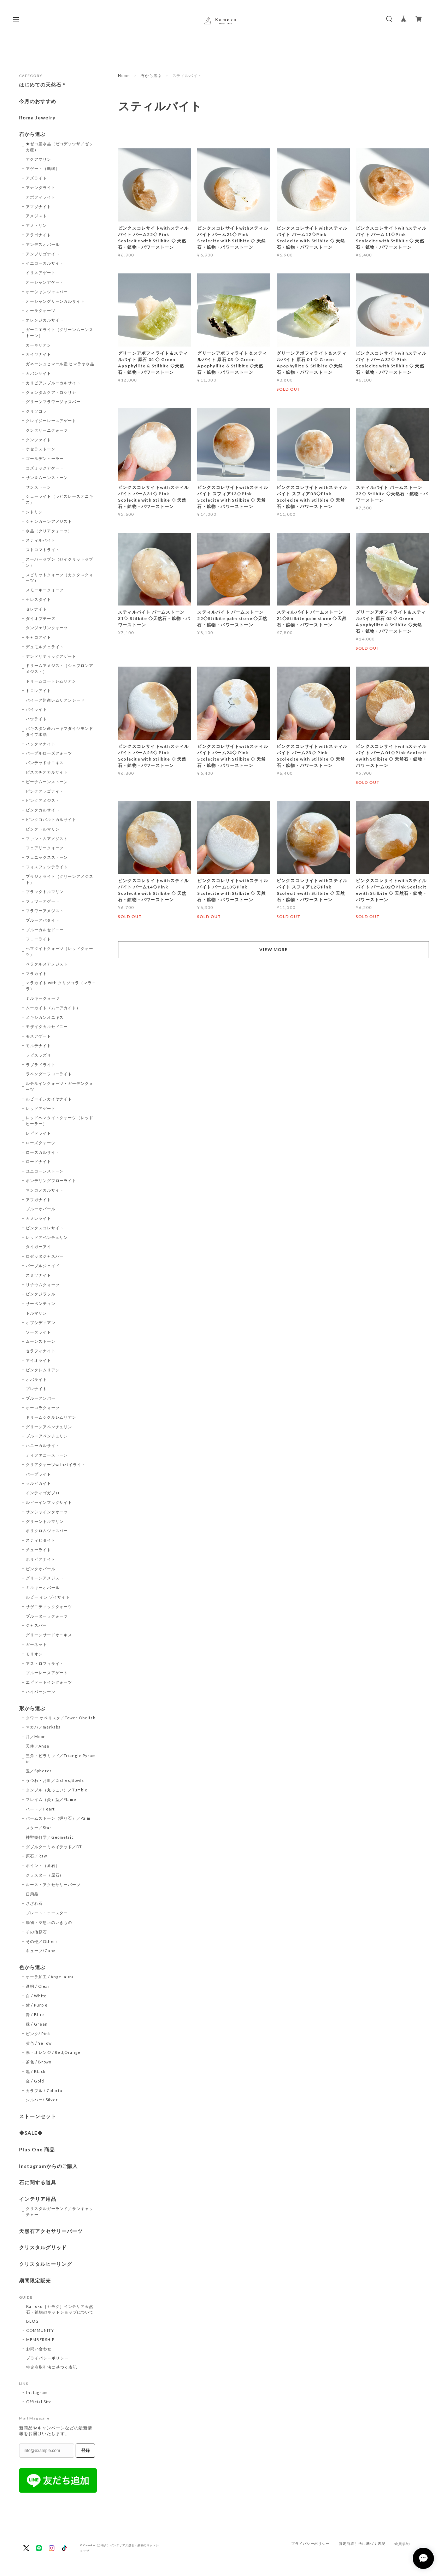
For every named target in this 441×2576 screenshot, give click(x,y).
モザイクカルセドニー (47, 1026)
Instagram (37, 2392)
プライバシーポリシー (47, 2358)
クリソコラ (36, 411)
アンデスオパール (43, 244)
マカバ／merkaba (43, 1727)
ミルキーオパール (43, 1587)
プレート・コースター (47, 1912)
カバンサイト (38, 373)
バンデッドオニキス (45, 762)
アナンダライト (40, 187)
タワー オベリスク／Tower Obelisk (60, 1717)
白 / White (36, 1995)
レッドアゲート (40, 1108)
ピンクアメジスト (43, 800)
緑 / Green (37, 2024)
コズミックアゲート (45, 468)
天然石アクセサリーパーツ (51, 2231)
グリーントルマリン (45, 1521)
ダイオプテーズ (40, 618)
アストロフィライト (45, 1663)
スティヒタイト (40, 1540)
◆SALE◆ (31, 2133)
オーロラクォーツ (43, 1407)
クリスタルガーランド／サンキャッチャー (59, 2211)
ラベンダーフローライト (49, 1073)
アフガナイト (38, 1199)
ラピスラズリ (38, 1055)
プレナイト (36, 1388)
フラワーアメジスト (45, 910)
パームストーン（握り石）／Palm (58, 1818)
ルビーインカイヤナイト (49, 1099)
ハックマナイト (40, 744)
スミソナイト (38, 1275)
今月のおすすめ (37, 101)
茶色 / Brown (39, 2062)
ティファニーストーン (47, 1455)
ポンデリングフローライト (51, 1180)
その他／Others (42, 1941)
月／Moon (36, 1736)
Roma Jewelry (37, 117)
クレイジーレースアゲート (51, 420)
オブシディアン (40, 1322)
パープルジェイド (43, 1265)
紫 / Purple (37, 2005)
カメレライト (38, 1218)
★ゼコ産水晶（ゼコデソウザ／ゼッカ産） (59, 146)
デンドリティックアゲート (51, 656)
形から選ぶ (32, 1708)
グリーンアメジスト (45, 1578)
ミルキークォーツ (43, 998)
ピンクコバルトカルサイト (51, 819)
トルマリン (36, 1313)
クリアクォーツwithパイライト (56, 1464)
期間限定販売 (35, 2280)
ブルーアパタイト (43, 920)
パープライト (38, 1474)
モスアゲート (38, 1036)
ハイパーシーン (40, 1691)
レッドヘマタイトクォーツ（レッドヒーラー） (59, 1120)
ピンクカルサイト (43, 810)
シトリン (34, 511)
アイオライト (38, 1360)
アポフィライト (40, 197)
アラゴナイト (38, 234)
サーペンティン (40, 1303)
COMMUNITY (40, 2330)
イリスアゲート (40, 272)
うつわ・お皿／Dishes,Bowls (55, 1780)
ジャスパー (36, 1625)
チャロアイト (38, 637)
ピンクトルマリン (43, 829)
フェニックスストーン (47, 857)
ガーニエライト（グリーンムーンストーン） (59, 332)
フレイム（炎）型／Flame (51, 1799)
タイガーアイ (38, 1246)
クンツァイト (38, 439)
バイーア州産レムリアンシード (55, 700)
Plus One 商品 (37, 2149)
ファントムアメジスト (47, 838)
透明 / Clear (38, 1986)
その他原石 (36, 1932)
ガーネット (36, 1644)
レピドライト (38, 1133)
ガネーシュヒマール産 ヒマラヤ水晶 (60, 363)
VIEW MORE (273, 949)
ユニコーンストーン (45, 1171)
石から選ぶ (151, 75)
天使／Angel (38, 1746)
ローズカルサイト (43, 1152)
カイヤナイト (38, 354)
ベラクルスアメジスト (47, 964)
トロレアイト (38, 690)
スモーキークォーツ (45, 589)
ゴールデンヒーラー (45, 458)
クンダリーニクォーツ (47, 430)
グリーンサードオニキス (49, 1634)
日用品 (32, 1894)
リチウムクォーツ (43, 1284)
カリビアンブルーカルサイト (53, 382)
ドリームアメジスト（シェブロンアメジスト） (59, 668)
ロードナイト (38, 1161)
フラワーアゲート (43, 901)
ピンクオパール (40, 1568)
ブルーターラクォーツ (47, 1616)
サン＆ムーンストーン (47, 477)
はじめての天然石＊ (43, 85)
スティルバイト (40, 540)
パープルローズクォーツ (49, 753)
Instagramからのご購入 (48, 2166)
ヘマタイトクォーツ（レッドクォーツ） (59, 951)
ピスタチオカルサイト (47, 772)
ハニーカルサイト (43, 1445)
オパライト (36, 1379)
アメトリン (36, 225)
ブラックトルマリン (45, 891)
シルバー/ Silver (42, 2099)
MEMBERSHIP (40, 2339)
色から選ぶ (32, 1967)
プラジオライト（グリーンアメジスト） (59, 879)
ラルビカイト (38, 1483)
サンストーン (38, 487)
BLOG (32, 2321)
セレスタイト (38, 599)
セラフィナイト (40, 1350)
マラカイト (36, 973)
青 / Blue (35, 2014)
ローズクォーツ (40, 1142)
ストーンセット (37, 2116)
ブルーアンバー (40, 1398)
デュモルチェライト (45, 646)
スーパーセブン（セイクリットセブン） (59, 562)
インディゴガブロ (43, 1492)
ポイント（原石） (43, 1865)
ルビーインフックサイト (49, 1502)
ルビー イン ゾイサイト (48, 1597)
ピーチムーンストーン (47, 781)
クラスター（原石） (45, 1875)
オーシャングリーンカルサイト (55, 301)
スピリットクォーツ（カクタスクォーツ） (59, 577)
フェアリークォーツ (45, 847)
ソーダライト (38, 1332)
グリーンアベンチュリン (49, 1426)
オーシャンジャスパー (47, 291)
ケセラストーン (40, 449)
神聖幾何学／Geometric (50, 1837)
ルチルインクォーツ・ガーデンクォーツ (59, 1086)
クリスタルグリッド (43, 2247)
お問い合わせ (39, 2348)
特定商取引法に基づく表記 (51, 2367)
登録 (85, 2450)
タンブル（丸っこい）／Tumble (57, 1790)
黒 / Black (36, 2071)
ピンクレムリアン (43, 1369)
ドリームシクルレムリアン (51, 1417)
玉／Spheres (39, 1770)
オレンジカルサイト (45, 320)
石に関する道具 (37, 2182)
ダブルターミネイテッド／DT (54, 1846)
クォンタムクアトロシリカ (51, 392)
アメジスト (36, 215)
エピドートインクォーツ (49, 1682)
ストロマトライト (43, 549)
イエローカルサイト (45, 263)
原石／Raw (36, 1856)
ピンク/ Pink (38, 2033)
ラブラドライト (40, 1064)
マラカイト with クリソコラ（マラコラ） (61, 985)
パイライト (36, 709)
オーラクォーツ (40, 310)
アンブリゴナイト (43, 254)
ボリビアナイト (40, 1559)
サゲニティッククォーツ (49, 1606)
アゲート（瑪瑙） (43, 168)
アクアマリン (38, 159)
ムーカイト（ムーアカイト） (53, 1007)
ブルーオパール (40, 1208)
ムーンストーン (40, 1341)
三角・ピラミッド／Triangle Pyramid (61, 1758)
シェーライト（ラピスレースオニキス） (59, 499)
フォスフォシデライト (47, 866)
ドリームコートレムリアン (51, 681)
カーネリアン (38, 345)
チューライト (38, 1549)
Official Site (39, 2401)
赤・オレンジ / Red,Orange (53, 2052)
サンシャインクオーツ (47, 1511)
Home (124, 75)
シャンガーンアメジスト (49, 521)
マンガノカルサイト (45, 1190)
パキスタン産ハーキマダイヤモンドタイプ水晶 (59, 731)
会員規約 (402, 2544)
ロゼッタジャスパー (45, 1256)
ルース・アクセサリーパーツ (53, 1884)
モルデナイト (38, 1045)
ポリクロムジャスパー (47, 1530)
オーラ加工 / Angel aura (50, 1976)
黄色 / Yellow (39, 2043)
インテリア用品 (37, 2199)
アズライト (36, 178)
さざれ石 (34, 1903)
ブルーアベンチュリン (47, 1436)
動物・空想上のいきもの (49, 1922)
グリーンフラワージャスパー (53, 401)
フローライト (38, 939)
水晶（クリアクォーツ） (49, 530)
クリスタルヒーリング (45, 2264)
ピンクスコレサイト (45, 1227)
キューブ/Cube (41, 1950)
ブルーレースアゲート (47, 1672)
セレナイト (36, 609)
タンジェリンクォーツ (47, 627)
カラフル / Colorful (45, 2090)
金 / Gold (35, 2081)
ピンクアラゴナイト (45, 791)
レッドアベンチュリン (47, 1237)
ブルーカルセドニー (45, 929)
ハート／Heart (40, 1809)
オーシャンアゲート (45, 282)
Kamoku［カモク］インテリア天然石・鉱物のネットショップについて (60, 2309)
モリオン (34, 1654)
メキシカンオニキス (45, 1017)
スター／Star (39, 1827)
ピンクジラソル (40, 1294)
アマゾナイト (38, 206)
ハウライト (36, 718)
